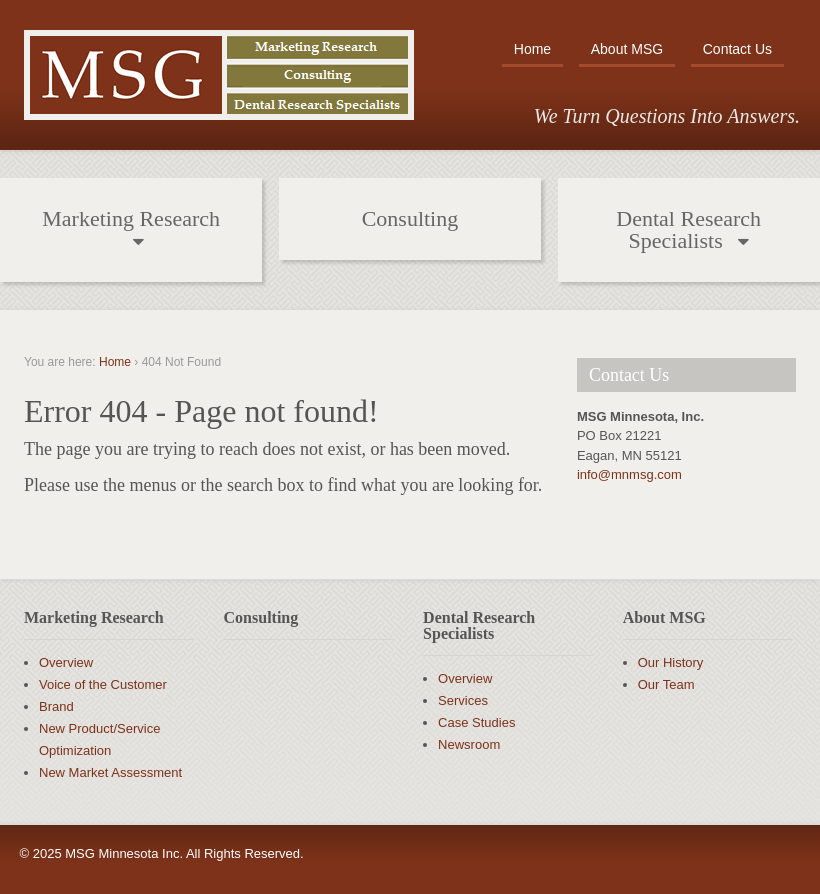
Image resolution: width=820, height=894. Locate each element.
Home (532, 49)
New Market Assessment (110, 772)
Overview (66, 662)
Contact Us (737, 49)
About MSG (627, 49)
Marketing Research (131, 218)
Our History (671, 662)
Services (463, 700)
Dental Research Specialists (688, 229)
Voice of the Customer (103, 684)
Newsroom (469, 744)
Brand (56, 706)
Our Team (666, 684)
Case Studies (476, 722)
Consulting (410, 218)
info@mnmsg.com (629, 474)
